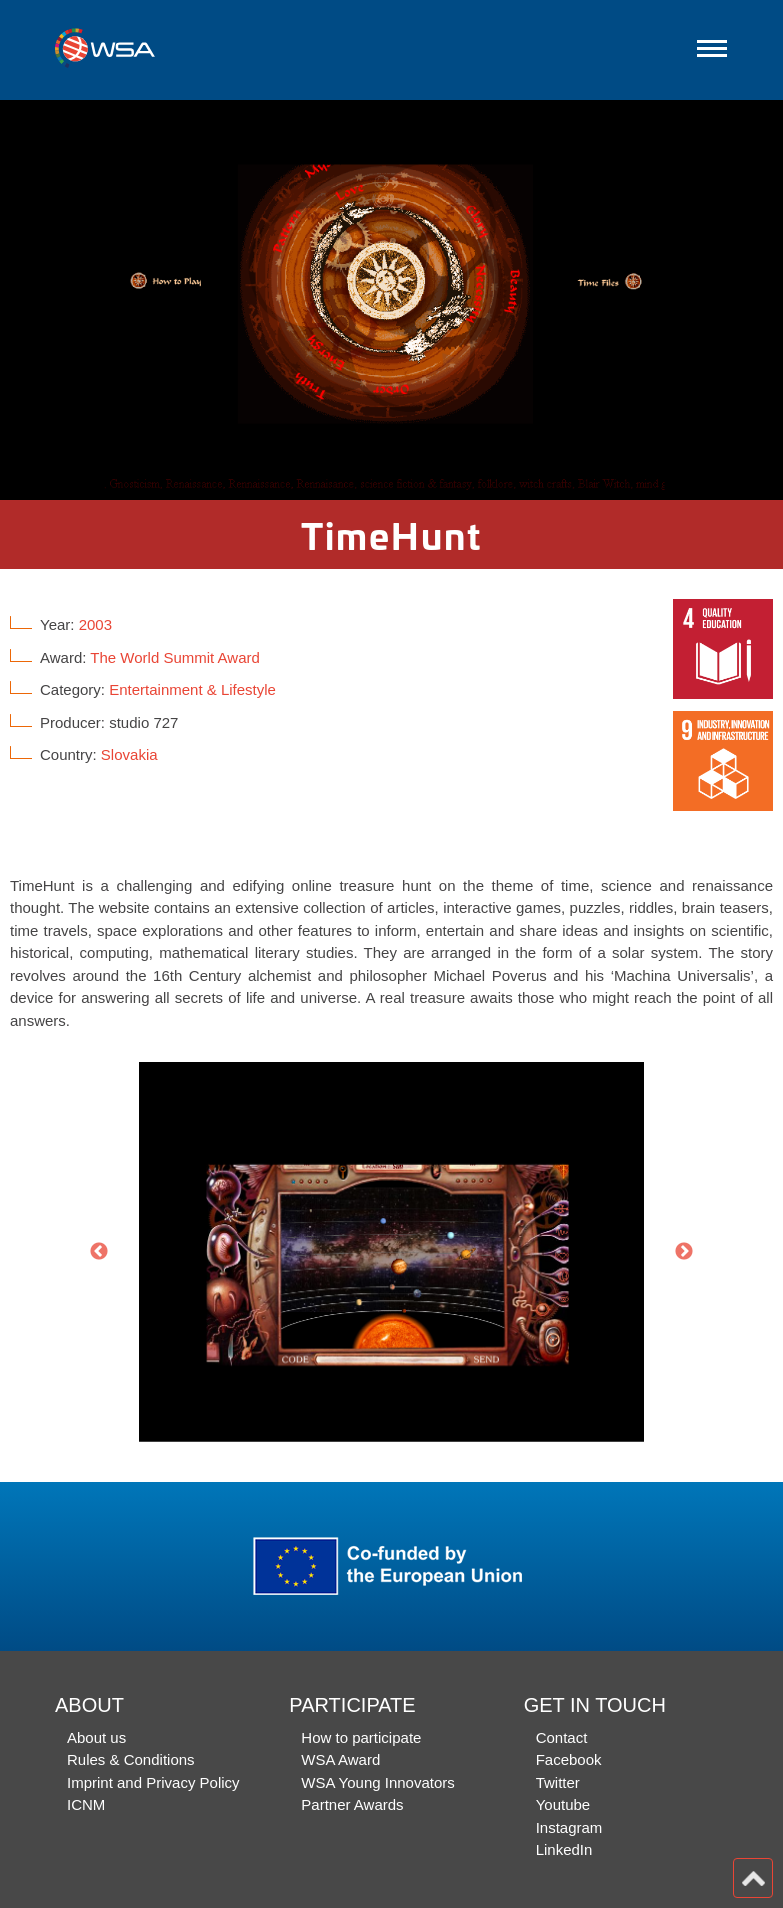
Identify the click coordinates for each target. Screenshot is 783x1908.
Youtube (563, 1804)
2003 (95, 624)
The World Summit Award (175, 657)
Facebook (569, 1759)
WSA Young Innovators (377, 1782)
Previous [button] (99, 1252)
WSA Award (340, 1759)
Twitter (558, 1782)
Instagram (569, 1827)
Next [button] (684, 1252)
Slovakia (129, 754)
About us (96, 1737)
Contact (562, 1737)
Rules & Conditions (131, 1759)
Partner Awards (352, 1804)
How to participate (361, 1737)
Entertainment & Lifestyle (192, 689)
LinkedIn (564, 1849)
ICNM (86, 1804)
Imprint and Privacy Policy (153, 1782)
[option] (391, 300)
